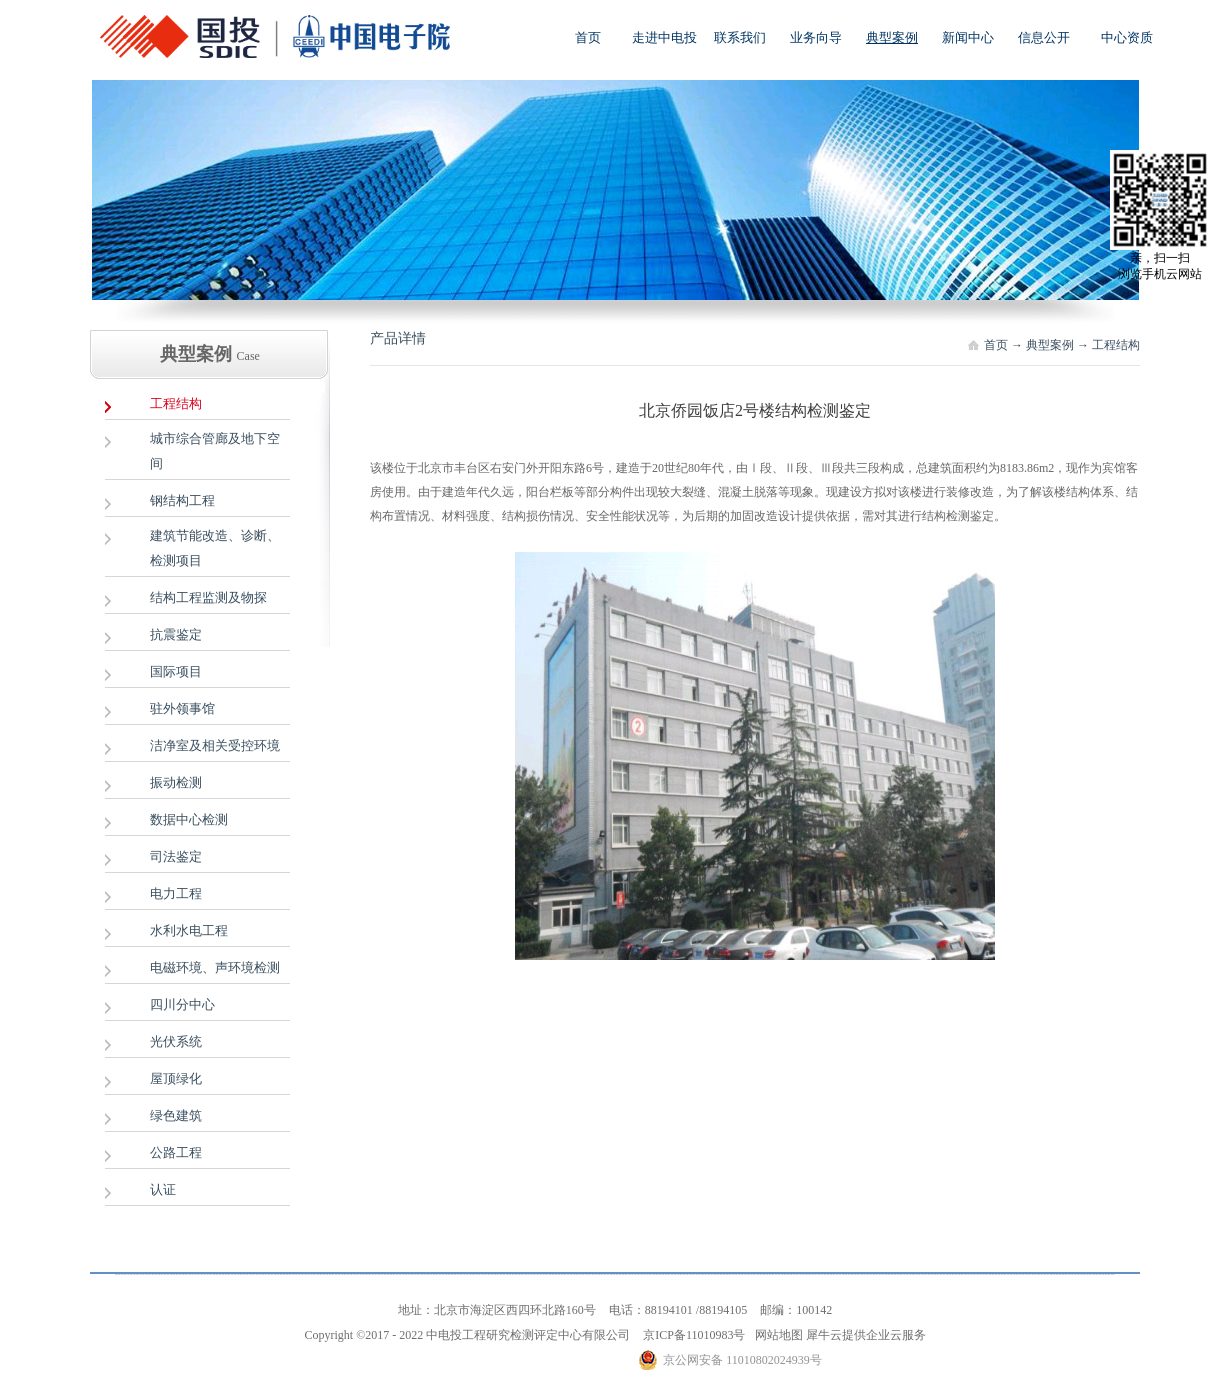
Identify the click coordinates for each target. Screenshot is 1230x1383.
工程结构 (1116, 345)
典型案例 (1050, 345)
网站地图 (776, 1335)
